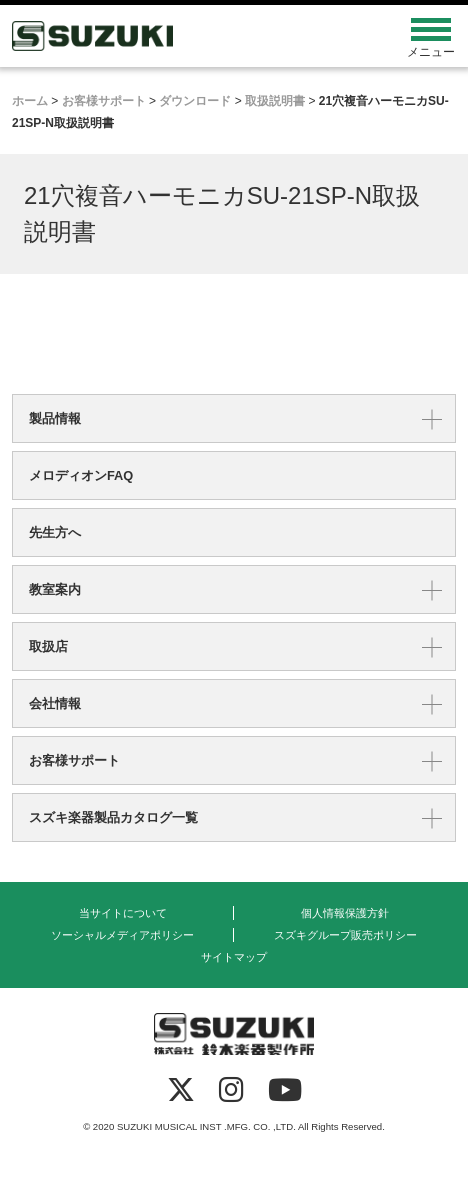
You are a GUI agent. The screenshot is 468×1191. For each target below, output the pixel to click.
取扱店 (48, 646)
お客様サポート (74, 760)
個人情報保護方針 (345, 913)
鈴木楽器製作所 (178, 36)
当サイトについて (123, 913)
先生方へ (55, 532)
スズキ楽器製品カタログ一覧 (113, 817)
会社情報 (55, 703)
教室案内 (55, 589)
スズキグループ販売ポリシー (345, 935)
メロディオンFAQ (81, 475)
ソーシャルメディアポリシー (122, 935)
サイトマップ (234, 957)
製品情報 (55, 418)
